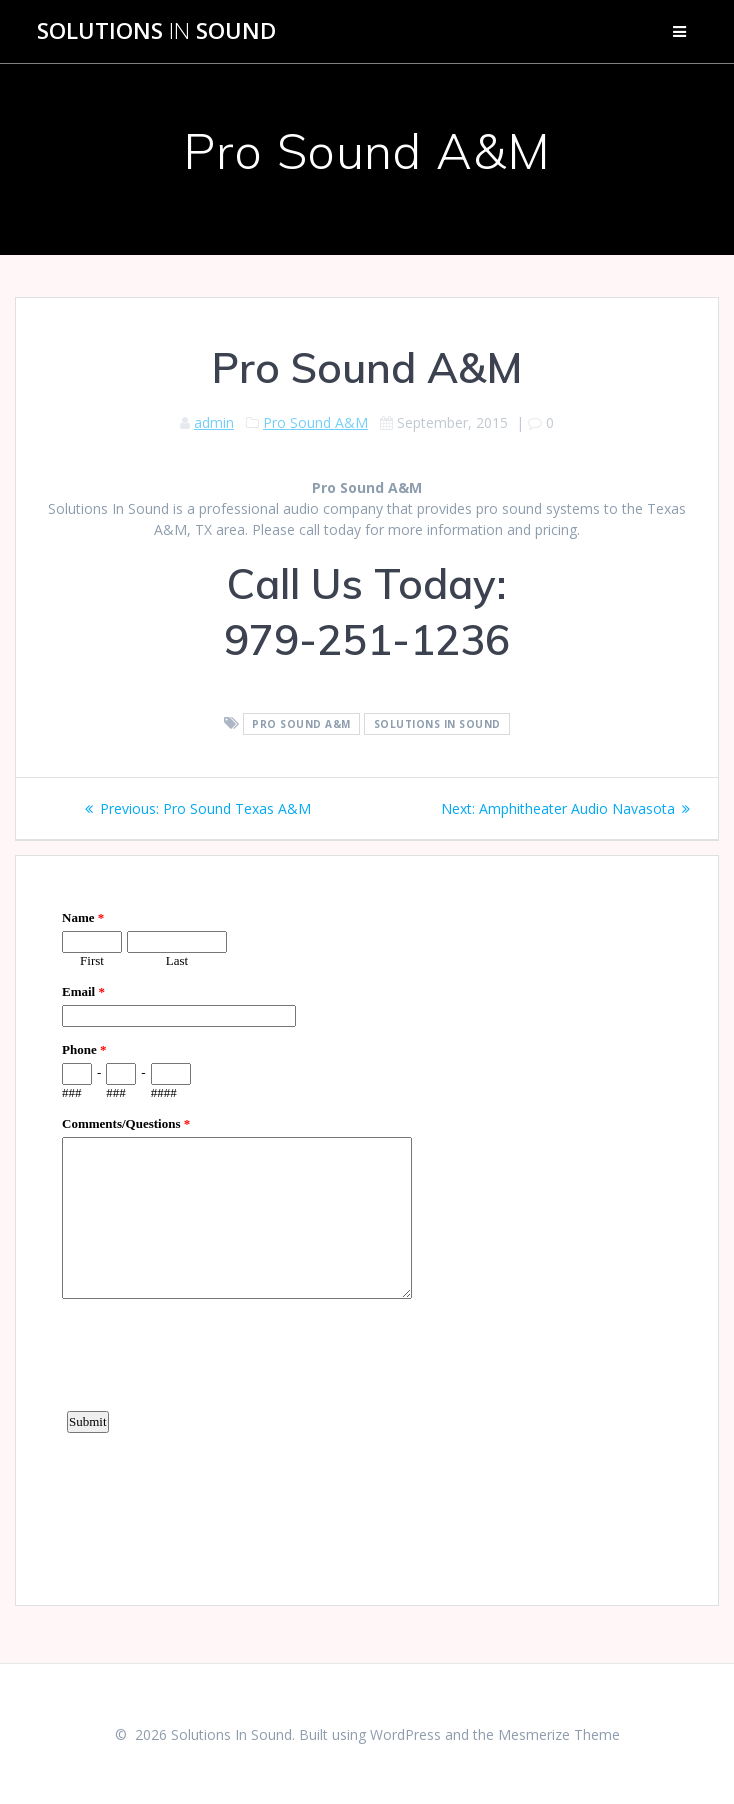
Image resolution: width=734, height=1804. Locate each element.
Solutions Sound (156, 31)
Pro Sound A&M (315, 422)
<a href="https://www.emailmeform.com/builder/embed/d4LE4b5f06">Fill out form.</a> (367, 1228)
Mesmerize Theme (559, 1734)
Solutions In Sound (437, 724)
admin (214, 422)
